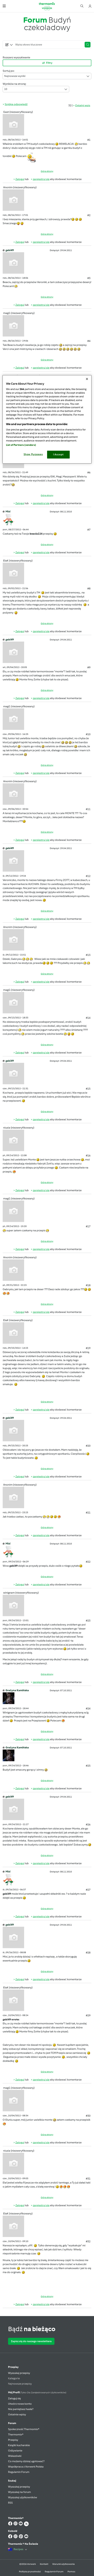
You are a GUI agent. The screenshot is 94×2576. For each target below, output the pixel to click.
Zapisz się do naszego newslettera (31, 2341)
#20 (88, 1445)
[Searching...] (48, 45)
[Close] (87, 378)
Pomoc (71, 2571)
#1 (88, 139)
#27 (88, 1889)
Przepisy (13, 2367)
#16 (88, 1155)
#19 (88, 1348)
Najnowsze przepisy (20, 2383)
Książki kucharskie (19, 2445)
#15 (88, 1088)
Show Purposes (33, 454)
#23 (88, 1620)
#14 (88, 1017)
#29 (88, 2015)
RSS (10, 2502)
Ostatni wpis (82, 105)
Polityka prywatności (30, 2571)
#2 (88, 215)
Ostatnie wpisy (17, 2414)
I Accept (58, 454)
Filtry (47, 63)
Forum (12, 2423)
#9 (88, 667)
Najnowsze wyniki (47, 76)
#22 (88, 1561)
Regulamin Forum (18, 2472)
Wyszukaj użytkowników (22, 2497)
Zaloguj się (14, 2398)
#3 (88, 278)
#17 (88, 1226)
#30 (88, 2115)
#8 (88, 588)
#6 (88, 472)
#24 (88, 1708)
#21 (88, 1512)
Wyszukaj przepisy (19, 2373)
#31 (88, 2178)
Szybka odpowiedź (16, 104)
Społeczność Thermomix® (23, 2429)
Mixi (8, 511)
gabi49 (10, 250)
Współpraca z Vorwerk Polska (26, 2466)
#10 (88, 734)
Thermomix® (15, 2434)
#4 (88, 341)
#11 (88, 809)
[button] (4, 6)
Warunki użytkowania (63, 2564)
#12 (88, 876)
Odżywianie (15, 2450)
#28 (88, 1952)
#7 (88, 529)
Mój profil (37, 2392)
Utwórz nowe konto (20, 2403)
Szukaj (12, 2480)
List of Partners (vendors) (21, 444)
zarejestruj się (41, 179)
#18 (88, 1285)
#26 (88, 1824)
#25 (88, 1765)
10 (36, 89)
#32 (88, 2241)
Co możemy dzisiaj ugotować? (26, 2461)
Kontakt (44, 2564)
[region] (47, 419)
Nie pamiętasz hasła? (20, 2409)
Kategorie (14, 2378)
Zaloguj (19, 179)
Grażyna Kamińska (17, 1690)
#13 (88, 955)
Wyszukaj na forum (19, 2492)
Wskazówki (14, 2455)
